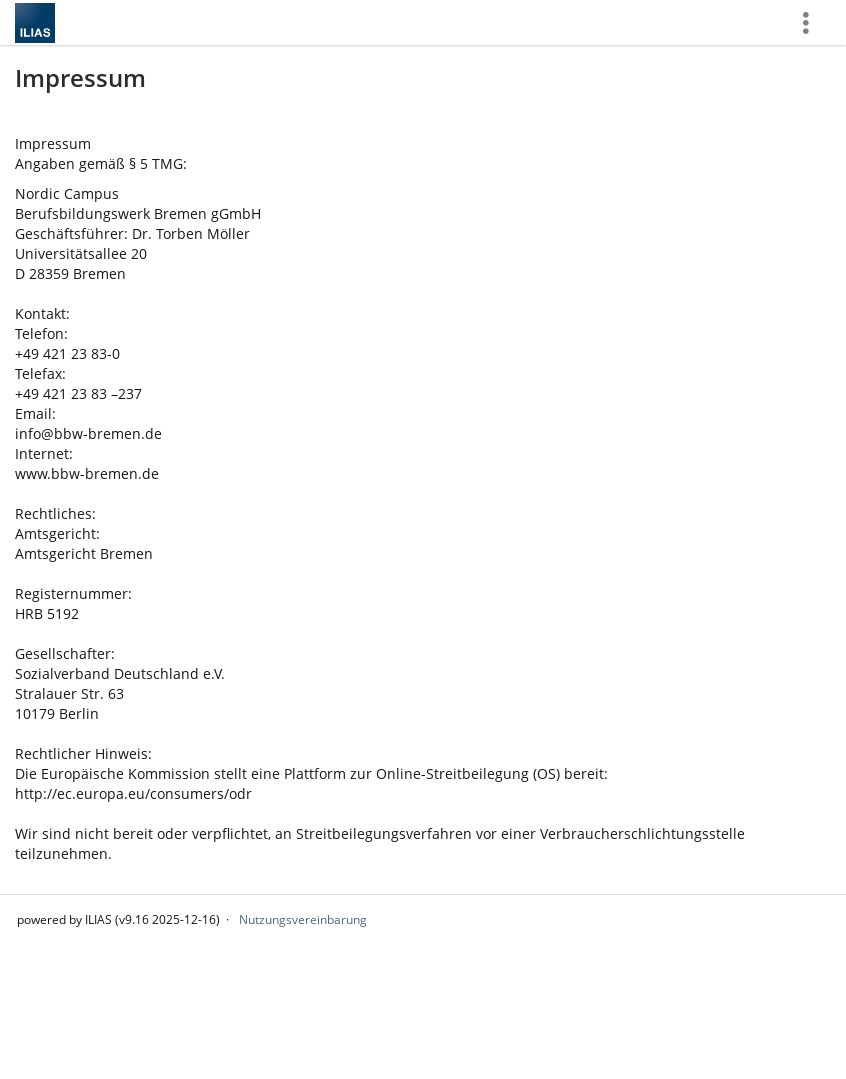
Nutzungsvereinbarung (303, 919)
